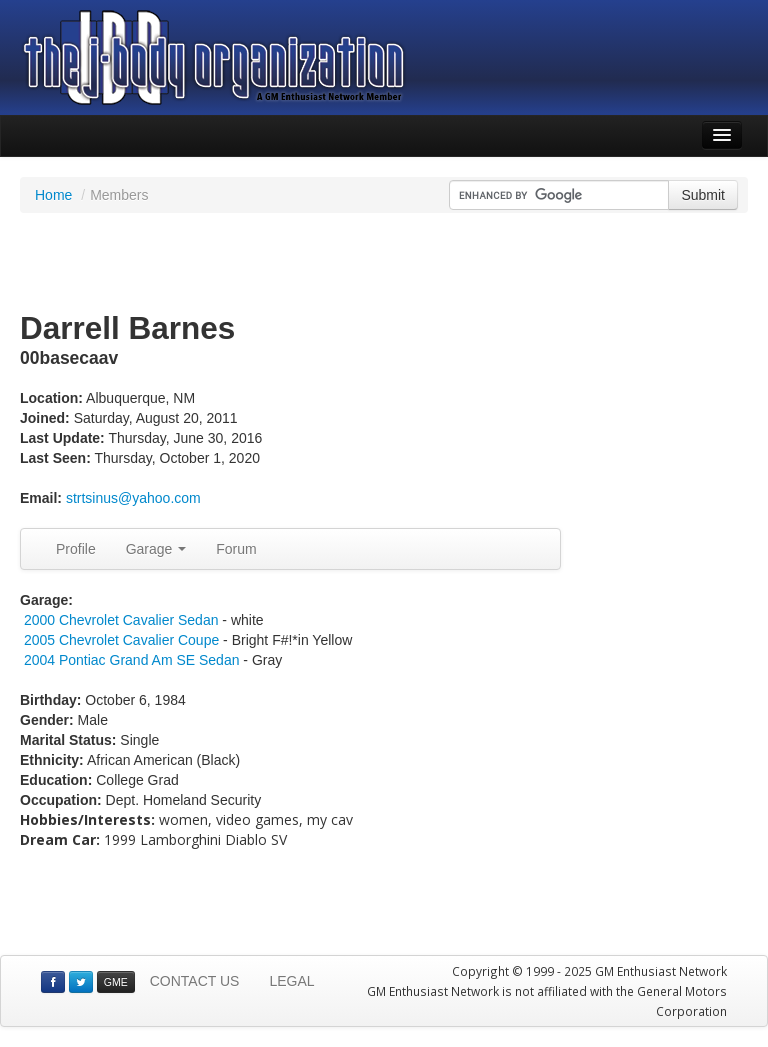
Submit (703, 195)
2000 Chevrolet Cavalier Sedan (121, 620)
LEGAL (291, 981)
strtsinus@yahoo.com (133, 498)
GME (116, 982)
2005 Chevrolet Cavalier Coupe (121, 640)
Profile (76, 549)
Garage (156, 549)
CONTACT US (195, 981)
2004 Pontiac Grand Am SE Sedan (132, 660)
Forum (236, 549)
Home (53, 195)
